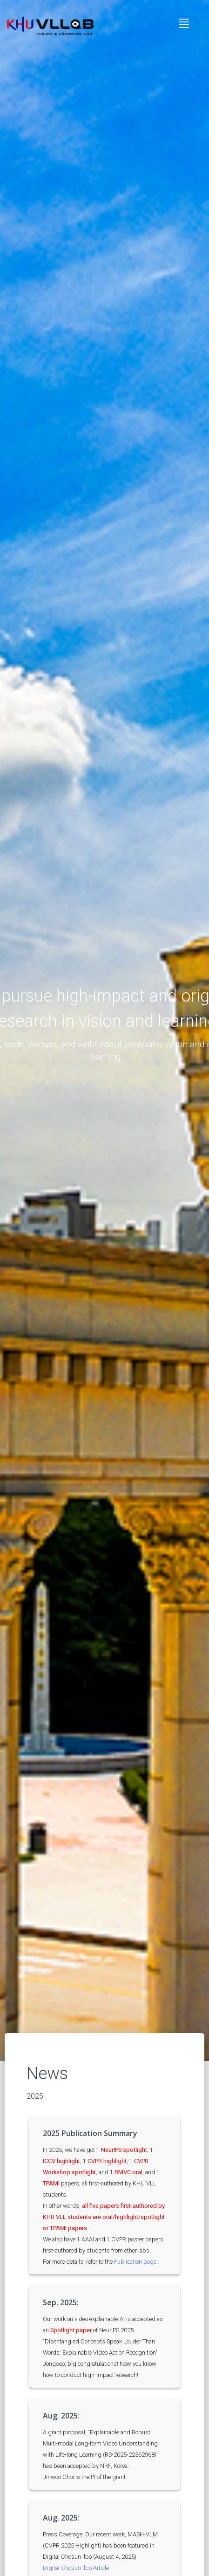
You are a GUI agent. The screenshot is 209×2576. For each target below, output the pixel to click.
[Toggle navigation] (184, 23)
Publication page (135, 2261)
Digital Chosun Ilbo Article (76, 2567)
